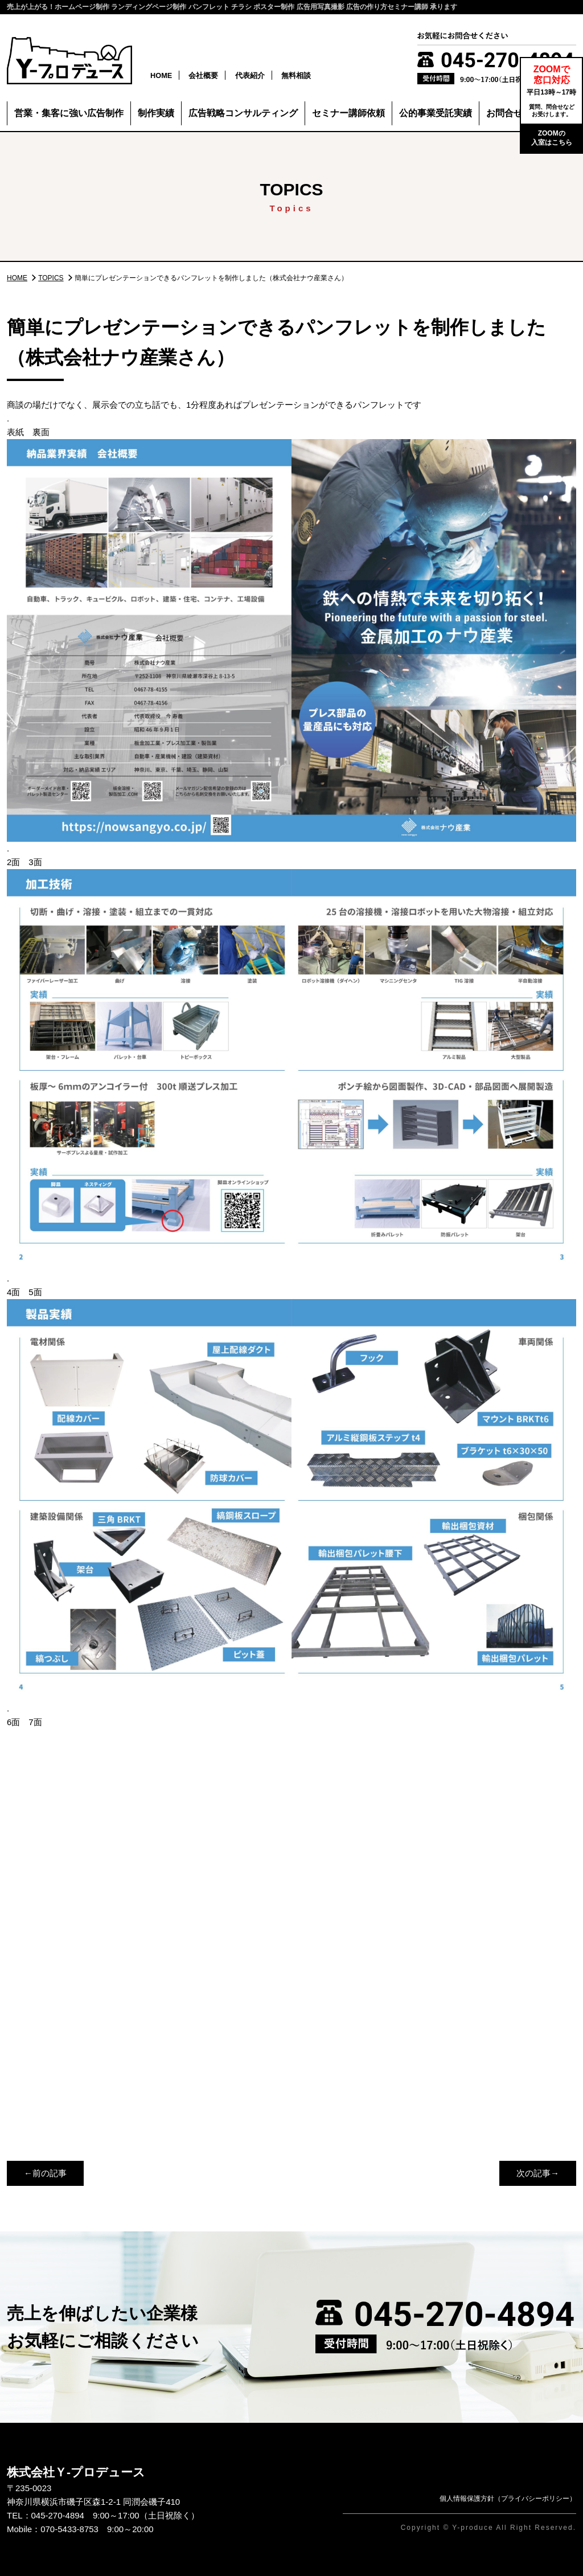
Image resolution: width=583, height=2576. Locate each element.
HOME (161, 75)
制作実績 (156, 113)
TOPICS (50, 278)
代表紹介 (250, 75)
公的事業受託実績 (435, 113)
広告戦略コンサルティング (243, 113)
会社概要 (203, 75)
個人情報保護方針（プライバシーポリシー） (508, 2499)
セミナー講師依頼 (348, 113)
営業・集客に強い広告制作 (69, 113)
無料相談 (296, 75)
